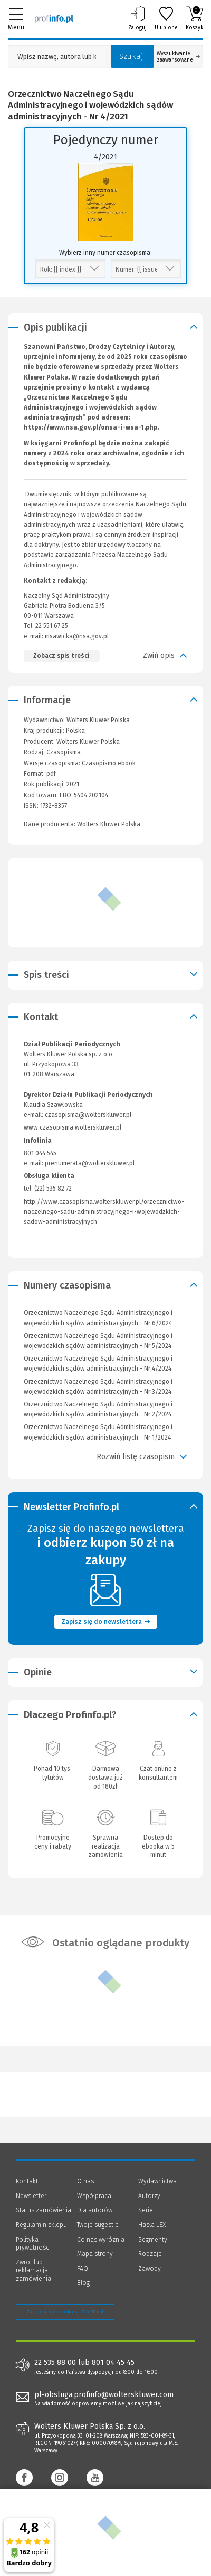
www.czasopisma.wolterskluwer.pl (72, 1127)
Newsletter (31, 2196)
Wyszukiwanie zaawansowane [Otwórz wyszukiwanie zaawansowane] (178, 57)
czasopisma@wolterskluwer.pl (88, 1115)
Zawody (149, 2268)
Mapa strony (95, 2254)
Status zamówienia (43, 2210)
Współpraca (94, 2196)
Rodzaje (150, 2254)
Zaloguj (137, 18)
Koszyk (194, 18)
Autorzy (149, 2196)
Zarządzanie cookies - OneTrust (65, 2312)
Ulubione (166, 18)
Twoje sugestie (98, 2225)
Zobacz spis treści (61, 656)
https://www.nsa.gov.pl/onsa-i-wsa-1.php (90, 427)
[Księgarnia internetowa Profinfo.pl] (54, 18)
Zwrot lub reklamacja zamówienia (33, 2270)
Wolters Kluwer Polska (88, 741)
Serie (145, 2210)
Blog (83, 2283)
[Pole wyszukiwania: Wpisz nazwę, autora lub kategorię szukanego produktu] (57, 56)
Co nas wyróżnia (100, 2239)
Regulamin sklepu (41, 2225)
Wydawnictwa (157, 2181)
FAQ (82, 2268)
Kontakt (27, 2181)
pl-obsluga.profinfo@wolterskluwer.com (104, 2394)
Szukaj (131, 56)
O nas (85, 2181)
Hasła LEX (152, 2225)
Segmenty (152, 2239)
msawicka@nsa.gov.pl (77, 636)
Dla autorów (94, 2210)
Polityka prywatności (33, 2244)
